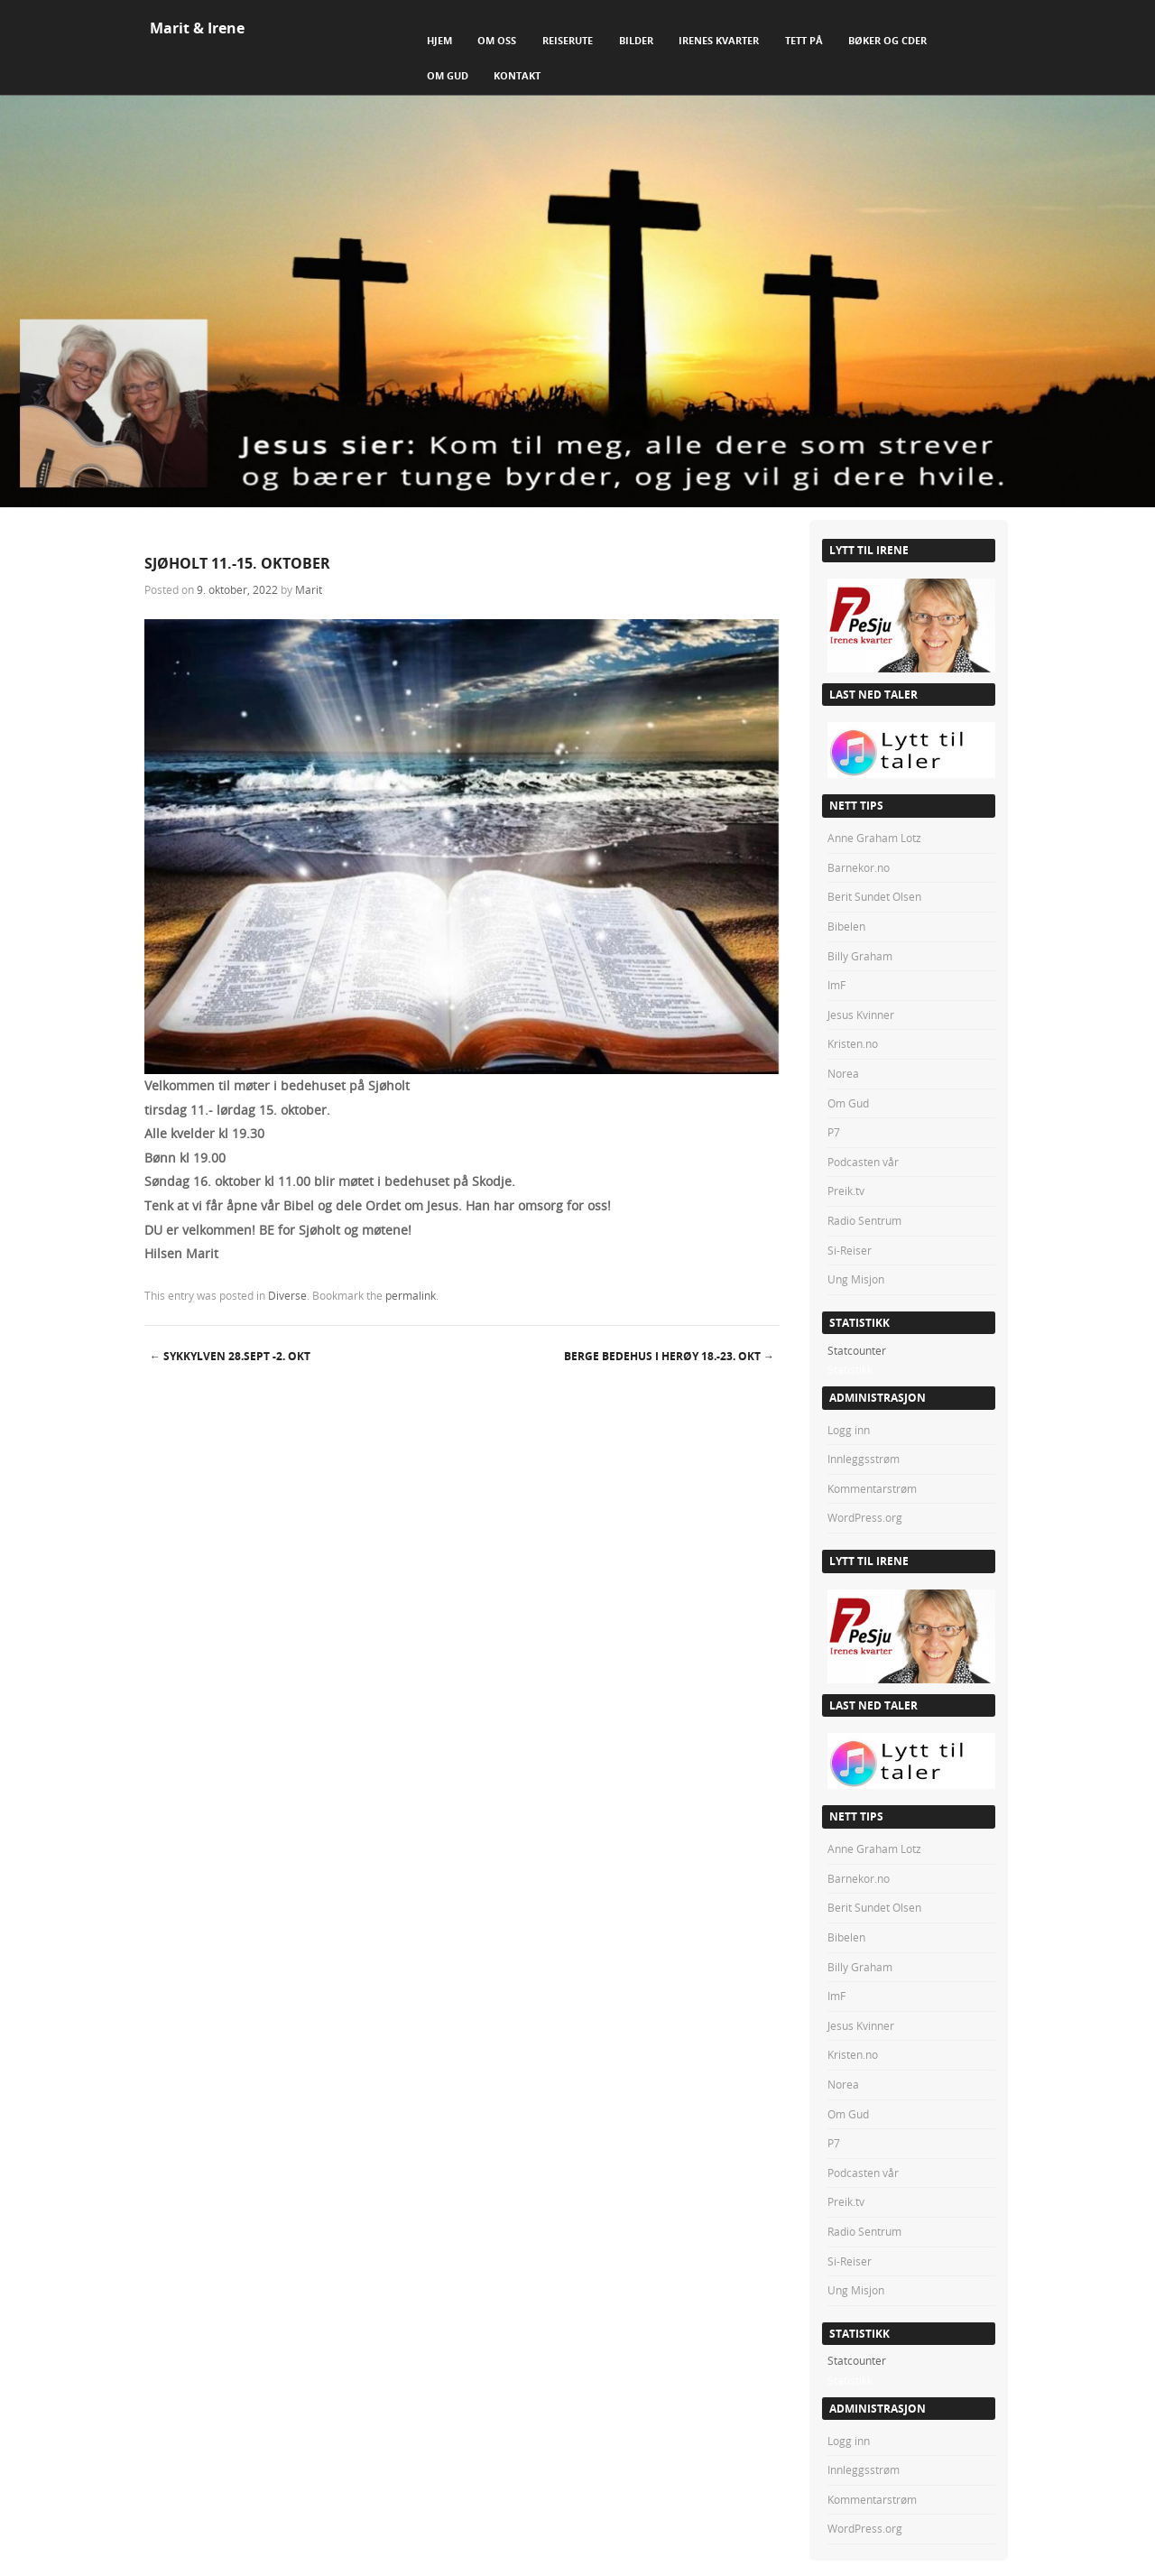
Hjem (439, 40)
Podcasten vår (863, 1161)
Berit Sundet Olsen (874, 896)
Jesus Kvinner (860, 1014)
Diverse (287, 1295)
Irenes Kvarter (719, 40)
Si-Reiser (849, 1250)
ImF (836, 985)
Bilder (636, 40)
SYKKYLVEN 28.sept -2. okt (230, 1356)
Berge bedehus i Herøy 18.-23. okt (669, 1356)
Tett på (804, 40)
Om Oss (496, 40)
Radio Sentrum (864, 1220)
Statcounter (856, 1350)
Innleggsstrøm (863, 1458)
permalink (410, 1295)
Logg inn (848, 1429)
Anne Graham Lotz (874, 837)
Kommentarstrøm (872, 1488)
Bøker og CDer (887, 40)
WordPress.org (864, 1517)
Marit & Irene (197, 28)
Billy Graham (859, 956)
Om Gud (447, 75)
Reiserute (567, 40)
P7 (833, 1132)
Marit (308, 589)
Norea (843, 1073)
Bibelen (846, 926)
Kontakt (517, 75)
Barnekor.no (858, 867)
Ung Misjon (855, 1279)
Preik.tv (845, 1190)
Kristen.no (852, 1043)
